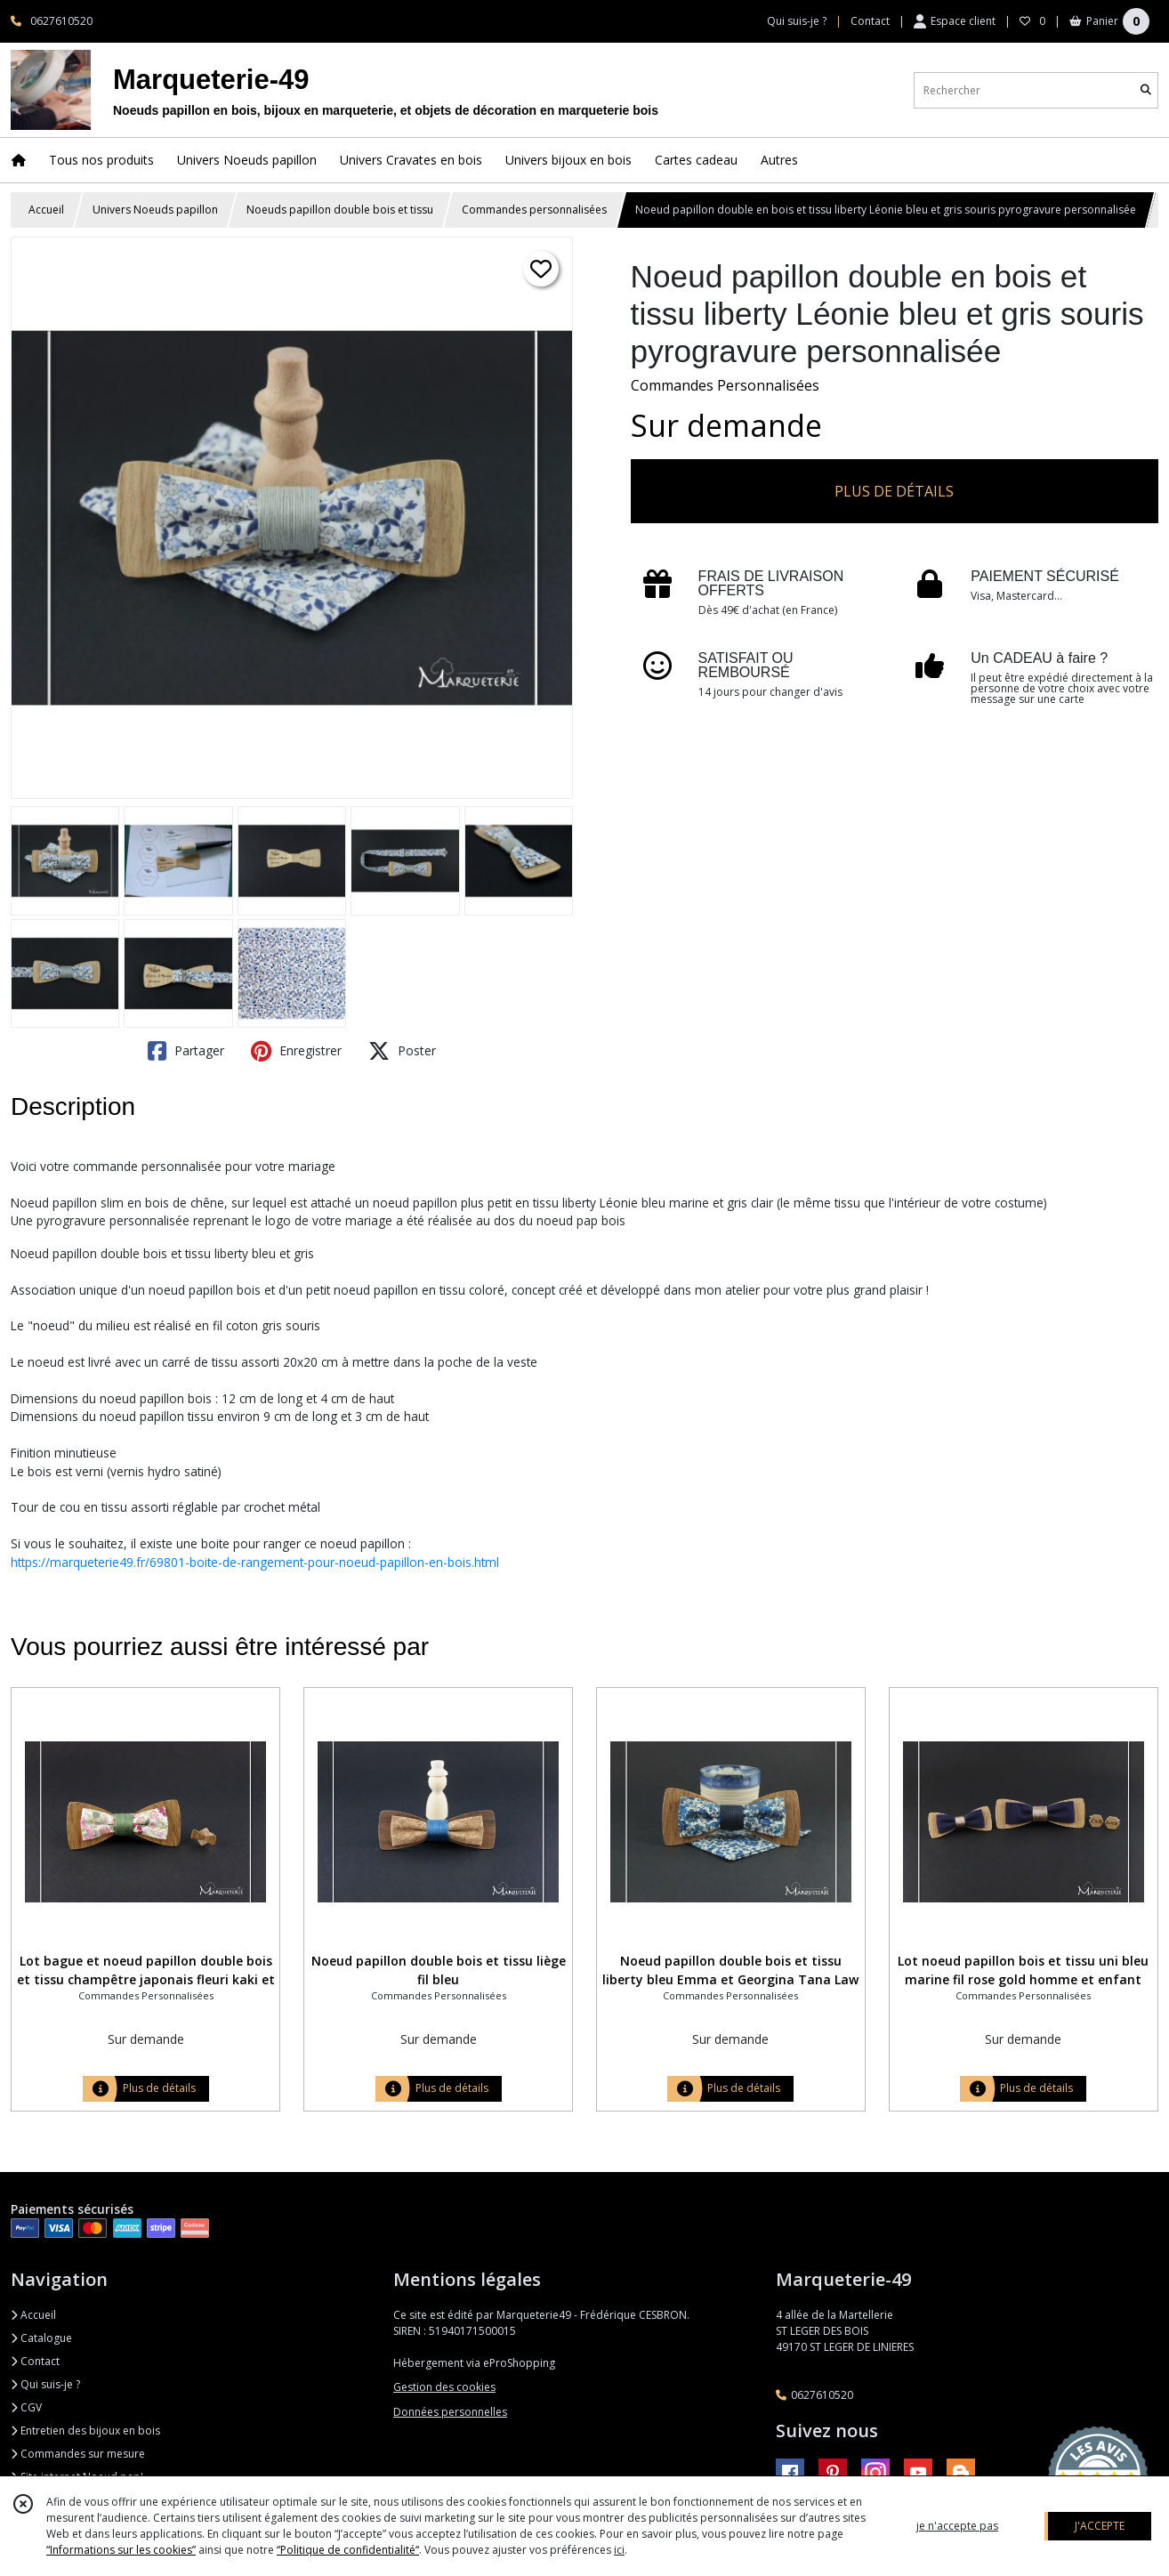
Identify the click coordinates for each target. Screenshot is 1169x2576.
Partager (186, 1051)
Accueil (46, 209)
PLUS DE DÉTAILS (894, 491)
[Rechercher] (1145, 90)
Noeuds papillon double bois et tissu (339, 209)
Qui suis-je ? (45, 2384)
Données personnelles (450, 2411)
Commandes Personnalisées (725, 385)
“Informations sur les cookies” (121, 2549)
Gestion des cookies (444, 2386)
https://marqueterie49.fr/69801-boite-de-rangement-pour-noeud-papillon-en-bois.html (255, 1562)
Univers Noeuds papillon (155, 209)
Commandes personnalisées (534, 209)
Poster (402, 1051)
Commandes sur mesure (78, 2453)
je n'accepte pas (957, 2525)
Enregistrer (296, 1051)
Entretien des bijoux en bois (85, 2430)
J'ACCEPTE (1100, 2525)
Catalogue (41, 2338)
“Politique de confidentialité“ (348, 2549)
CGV (26, 2407)
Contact (870, 20)
